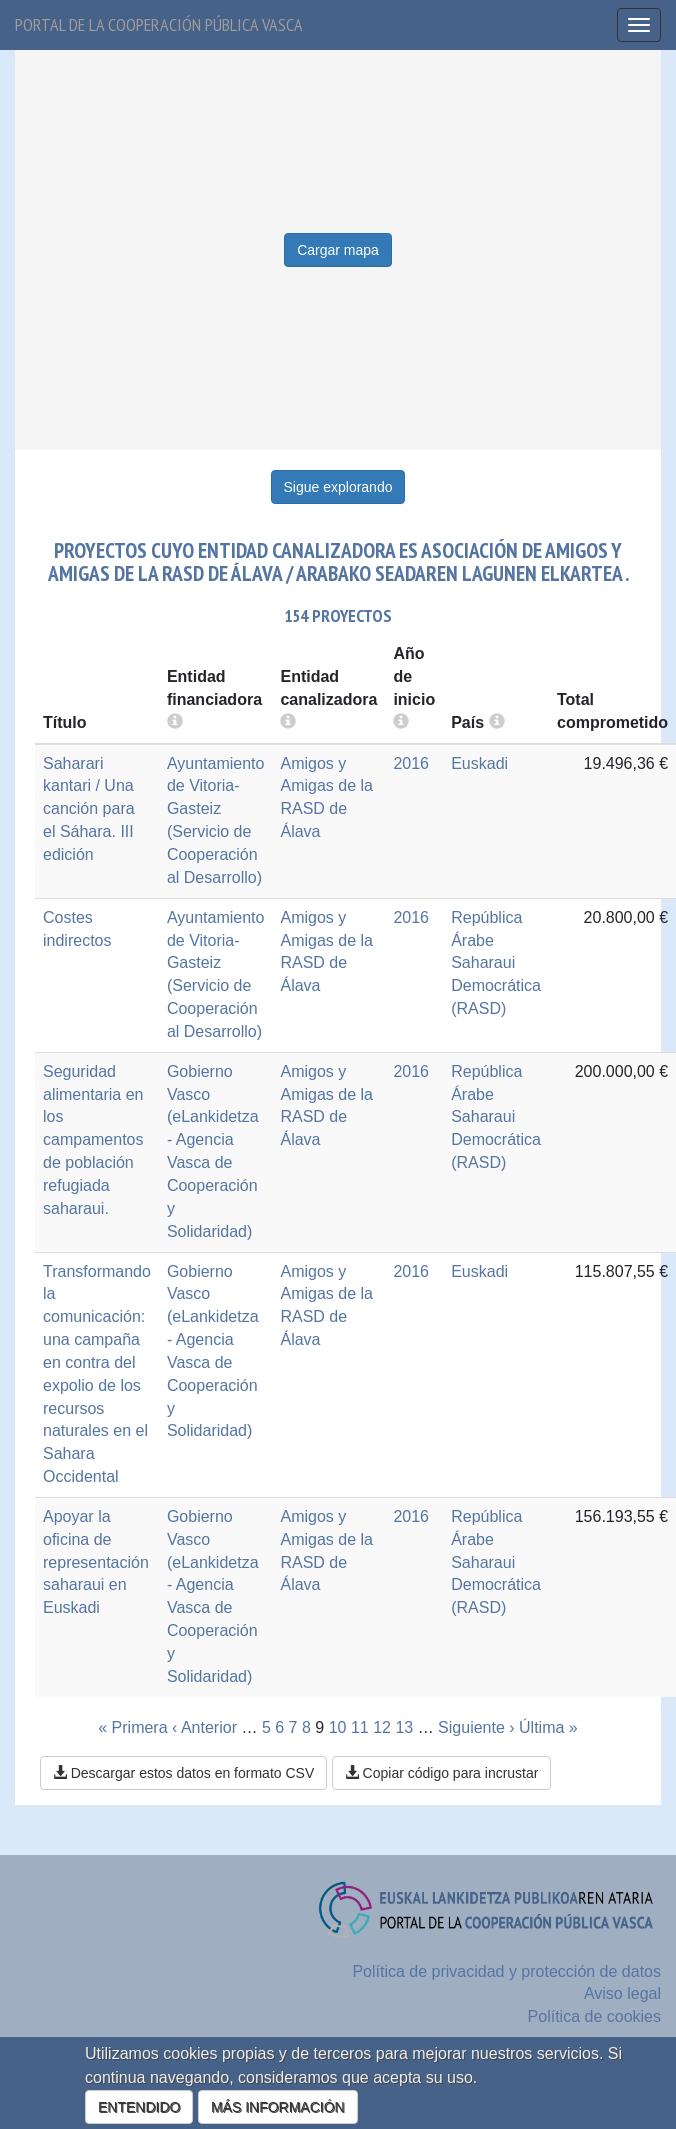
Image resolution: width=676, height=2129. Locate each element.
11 (360, 1727)
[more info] (401, 722)
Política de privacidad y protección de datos (506, 1971)
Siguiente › (476, 1727)
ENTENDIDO (139, 2107)
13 (404, 1727)
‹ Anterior (204, 1727)
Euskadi (479, 763)
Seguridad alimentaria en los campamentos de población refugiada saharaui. (93, 1140)
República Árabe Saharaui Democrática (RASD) (496, 963)
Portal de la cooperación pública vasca (159, 24)
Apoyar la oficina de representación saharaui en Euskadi (96, 1562)
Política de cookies (594, 2016)
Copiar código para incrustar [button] (442, 1773)
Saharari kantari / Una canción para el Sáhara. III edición (89, 809)
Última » (548, 1727)
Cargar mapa (338, 250)
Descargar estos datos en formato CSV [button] (183, 1773)
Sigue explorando (338, 487)
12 (382, 1727)
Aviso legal (622, 1993)
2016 (411, 763)
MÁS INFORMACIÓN (278, 2107)
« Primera (132, 1727)
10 (338, 1727)
